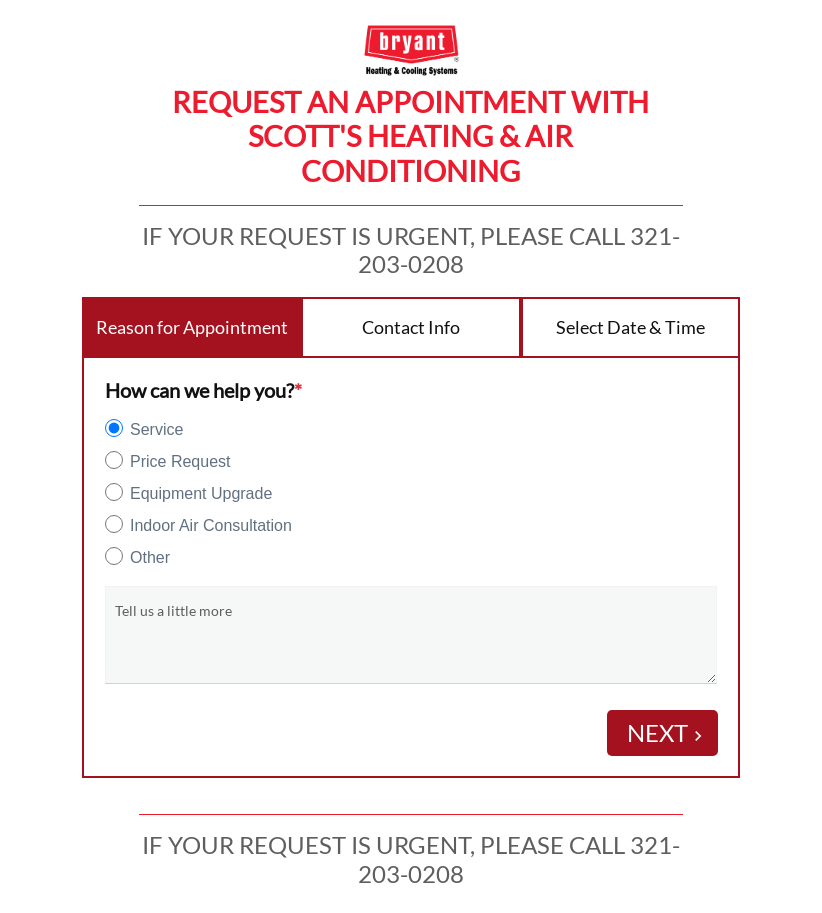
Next (667, 732)
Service (156, 429)
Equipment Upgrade (201, 493)
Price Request (180, 461)
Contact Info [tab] (411, 327)
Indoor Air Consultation (211, 525)
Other (150, 557)
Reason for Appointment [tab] (192, 327)
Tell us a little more (173, 610)
